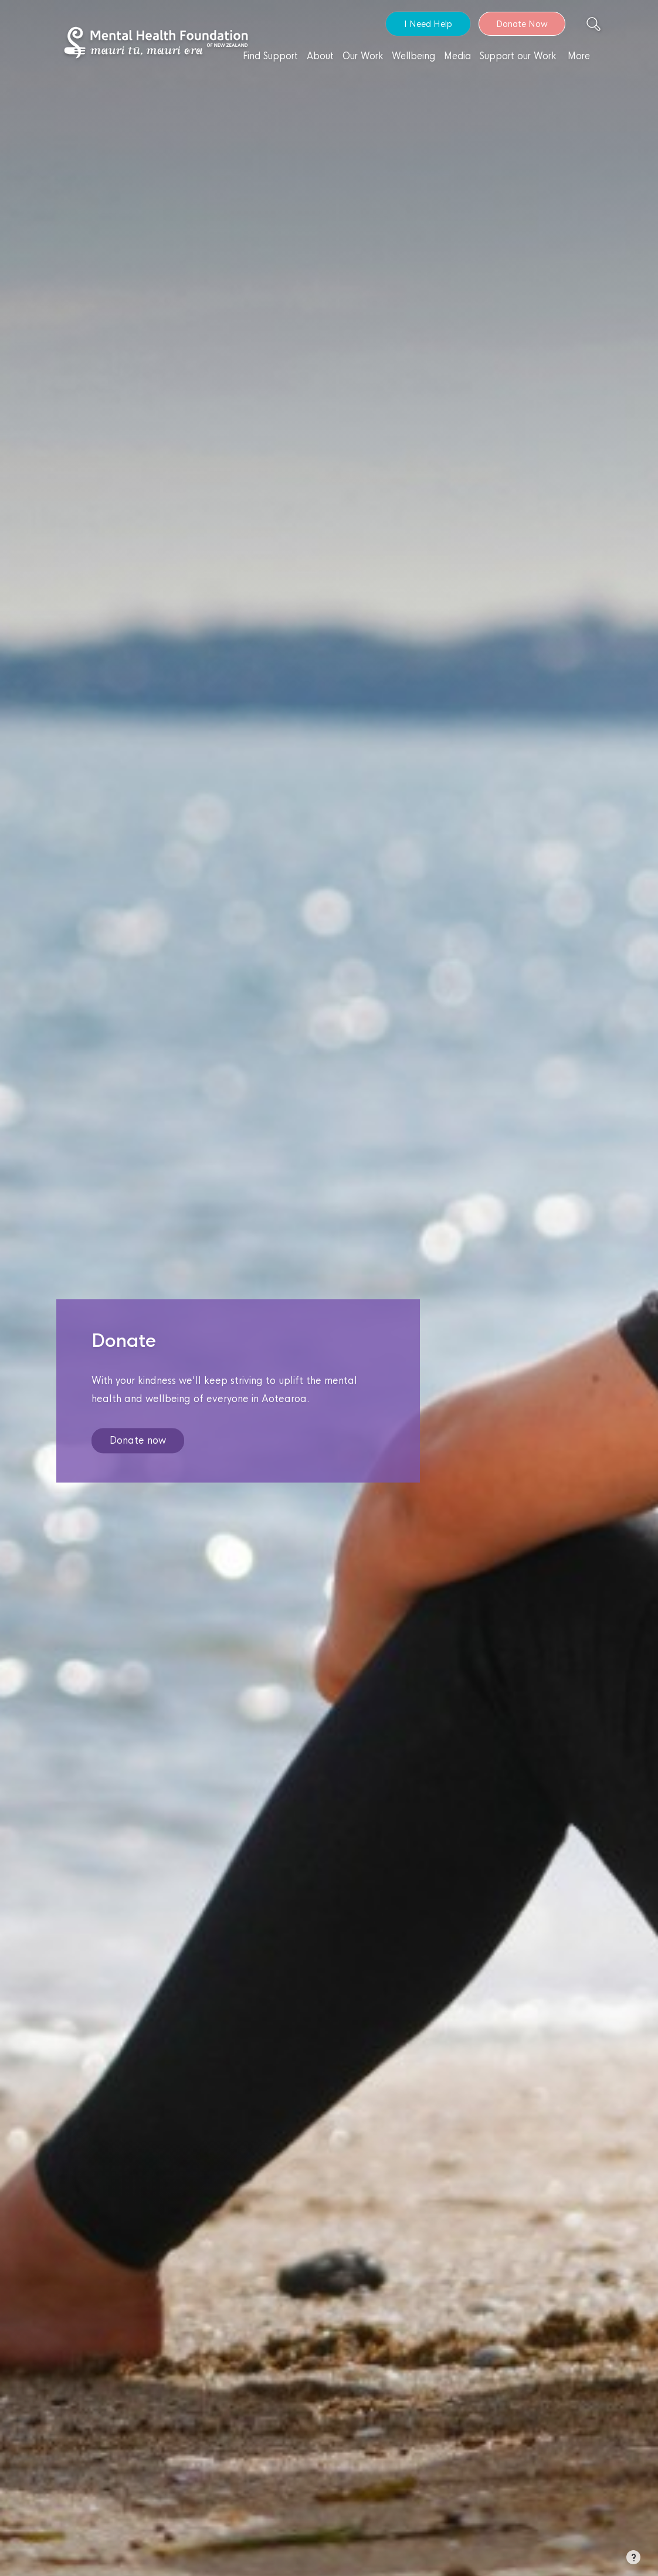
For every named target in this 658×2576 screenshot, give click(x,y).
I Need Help (428, 23)
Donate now (138, 1441)
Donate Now (522, 23)
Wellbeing (413, 56)
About (320, 56)
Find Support (270, 56)
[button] (633, 2559)
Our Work (362, 56)
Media (457, 56)
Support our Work (518, 56)
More (579, 56)
